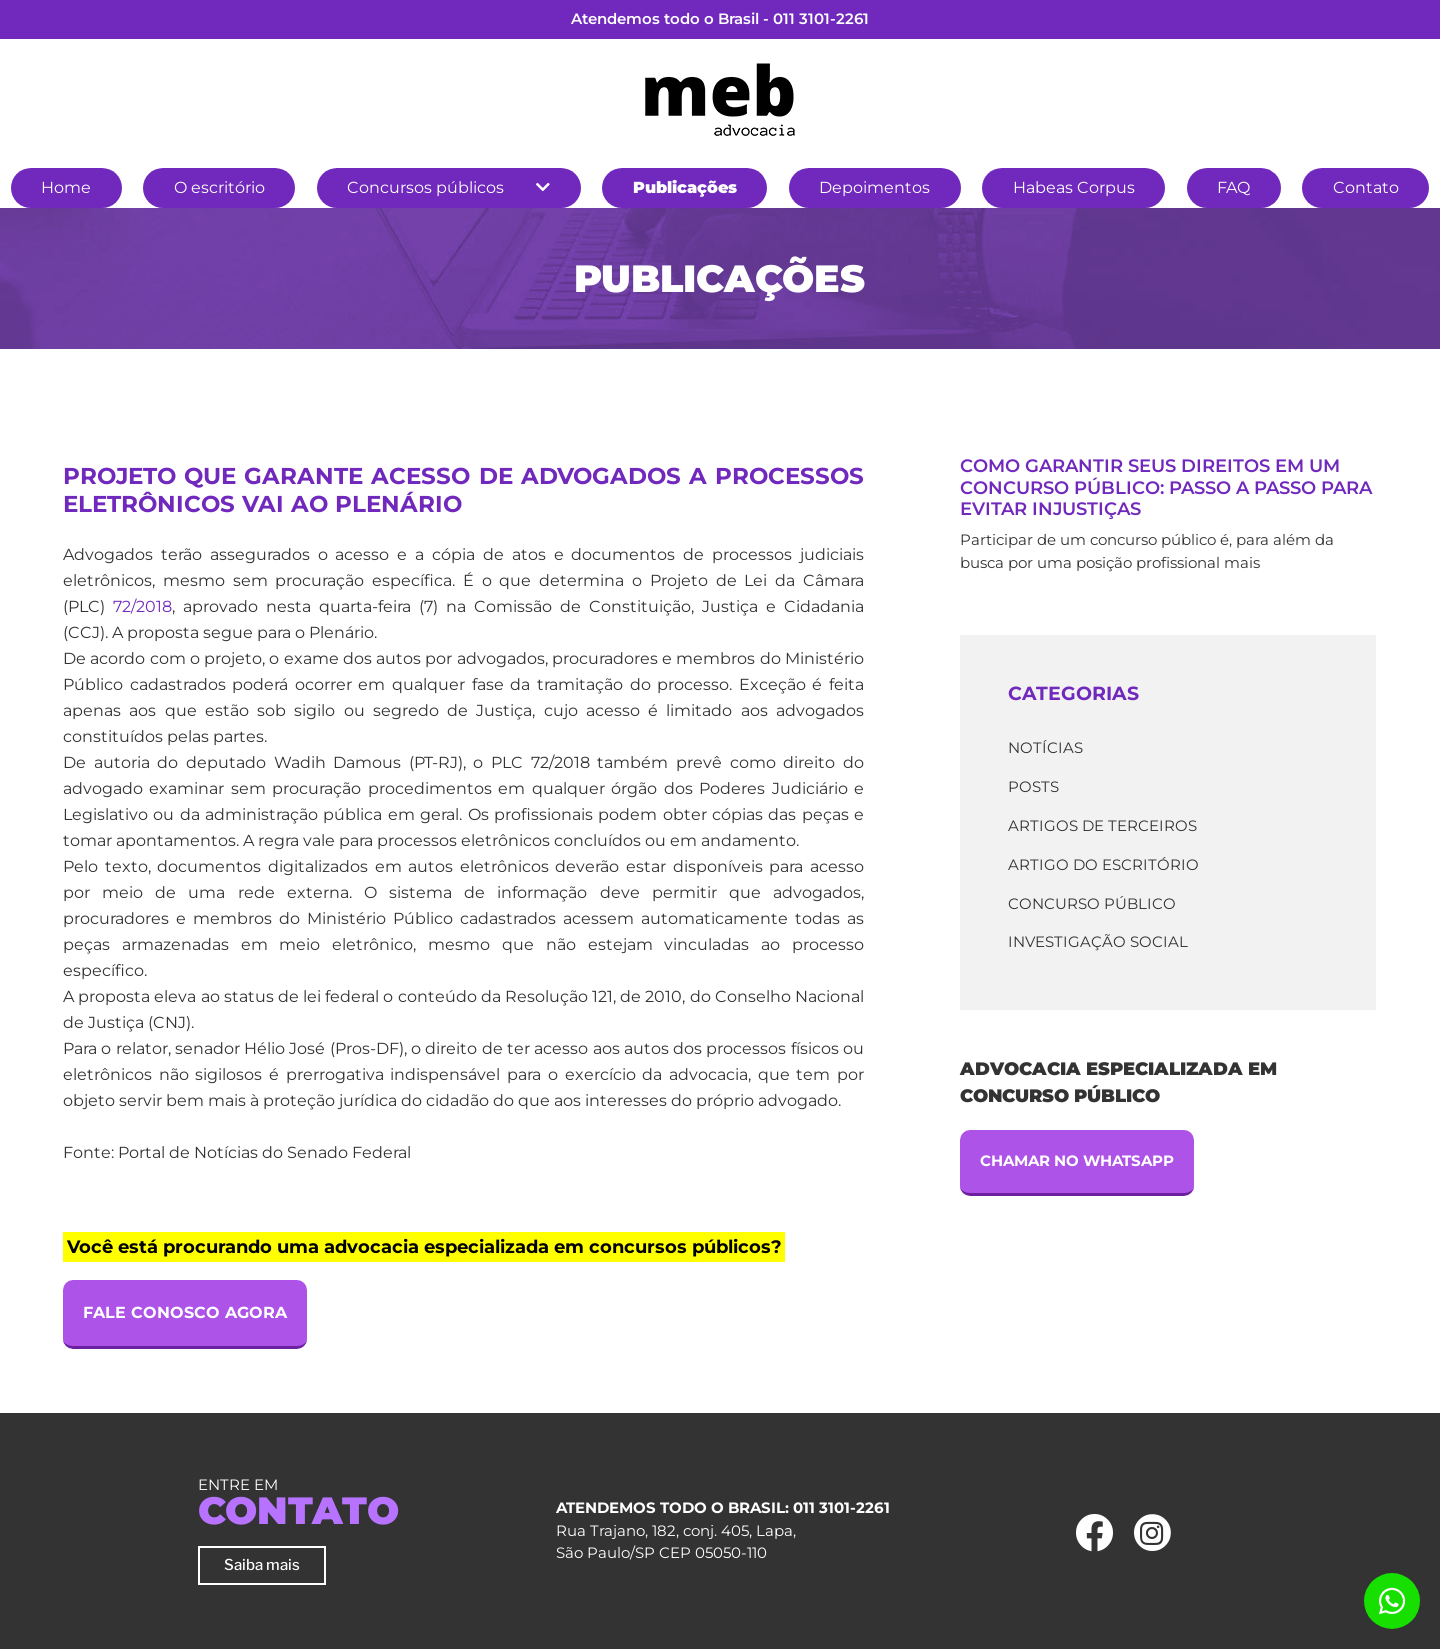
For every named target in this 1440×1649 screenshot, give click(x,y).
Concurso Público (1092, 903)
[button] (543, 188)
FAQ (1233, 187)
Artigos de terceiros (1102, 825)
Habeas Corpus (1074, 187)
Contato (1366, 187)
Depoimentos (874, 187)
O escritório (219, 187)
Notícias (1045, 747)
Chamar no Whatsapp (1077, 1160)
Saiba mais (262, 1564)
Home (66, 187)
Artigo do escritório (1103, 864)
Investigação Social (1098, 941)
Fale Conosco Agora (185, 1312)
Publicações (685, 187)
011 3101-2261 (821, 18)
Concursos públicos (425, 187)
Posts (1033, 786)
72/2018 (142, 606)
